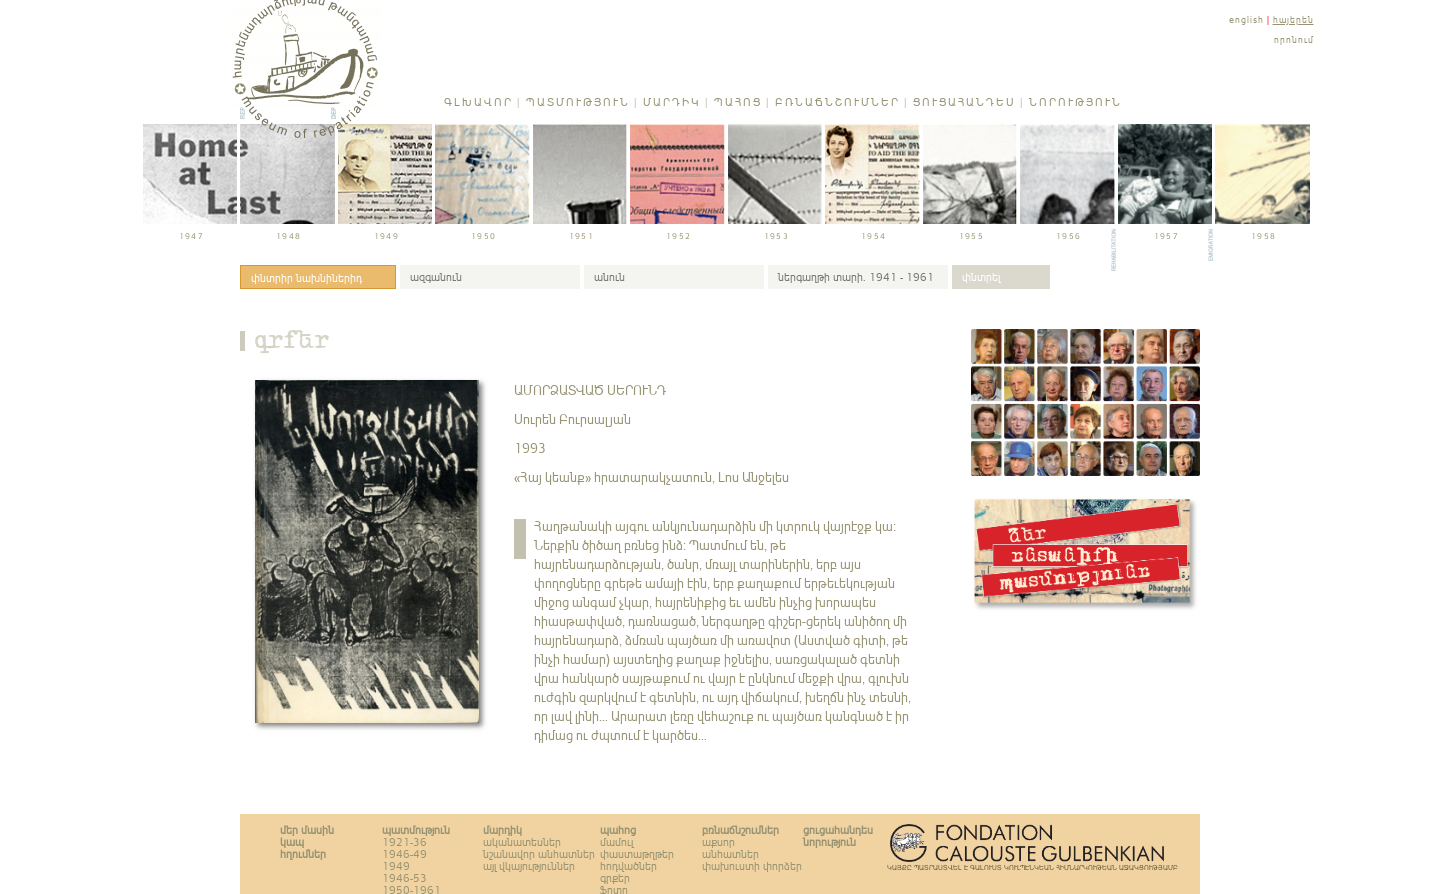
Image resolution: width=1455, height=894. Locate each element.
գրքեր (292, 343)
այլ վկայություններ (529, 866)
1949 (396, 866)
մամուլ (616, 842)
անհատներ (730, 854)
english (1246, 19)
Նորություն (1075, 102)
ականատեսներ (522, 842)
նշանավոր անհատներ (539, 854)
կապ (292, 842)
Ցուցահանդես (964, 102)
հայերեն (1293, 19)
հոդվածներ (628, 866)
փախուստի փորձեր (752, 866)
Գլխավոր (478, 102)
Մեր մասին (307, 830)
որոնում (1294, 39)
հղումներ (303, 854)
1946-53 (404, 878)
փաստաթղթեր (637, 854)
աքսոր (718, 842)
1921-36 (404, 842)
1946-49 (404, 854)
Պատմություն (578, 102)
